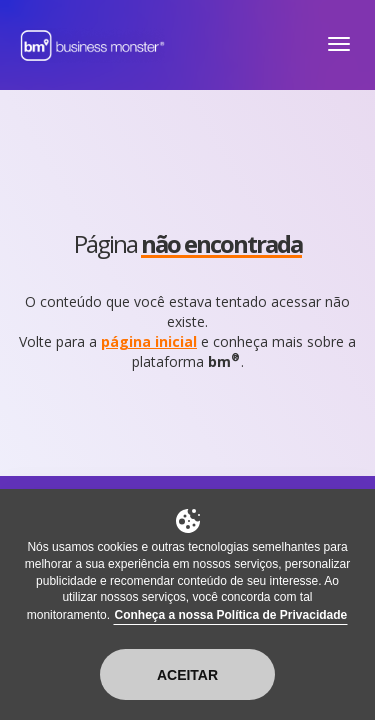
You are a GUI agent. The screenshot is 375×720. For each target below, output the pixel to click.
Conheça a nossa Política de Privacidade (230, 615)
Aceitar (187, 675)
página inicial (149, 341)
